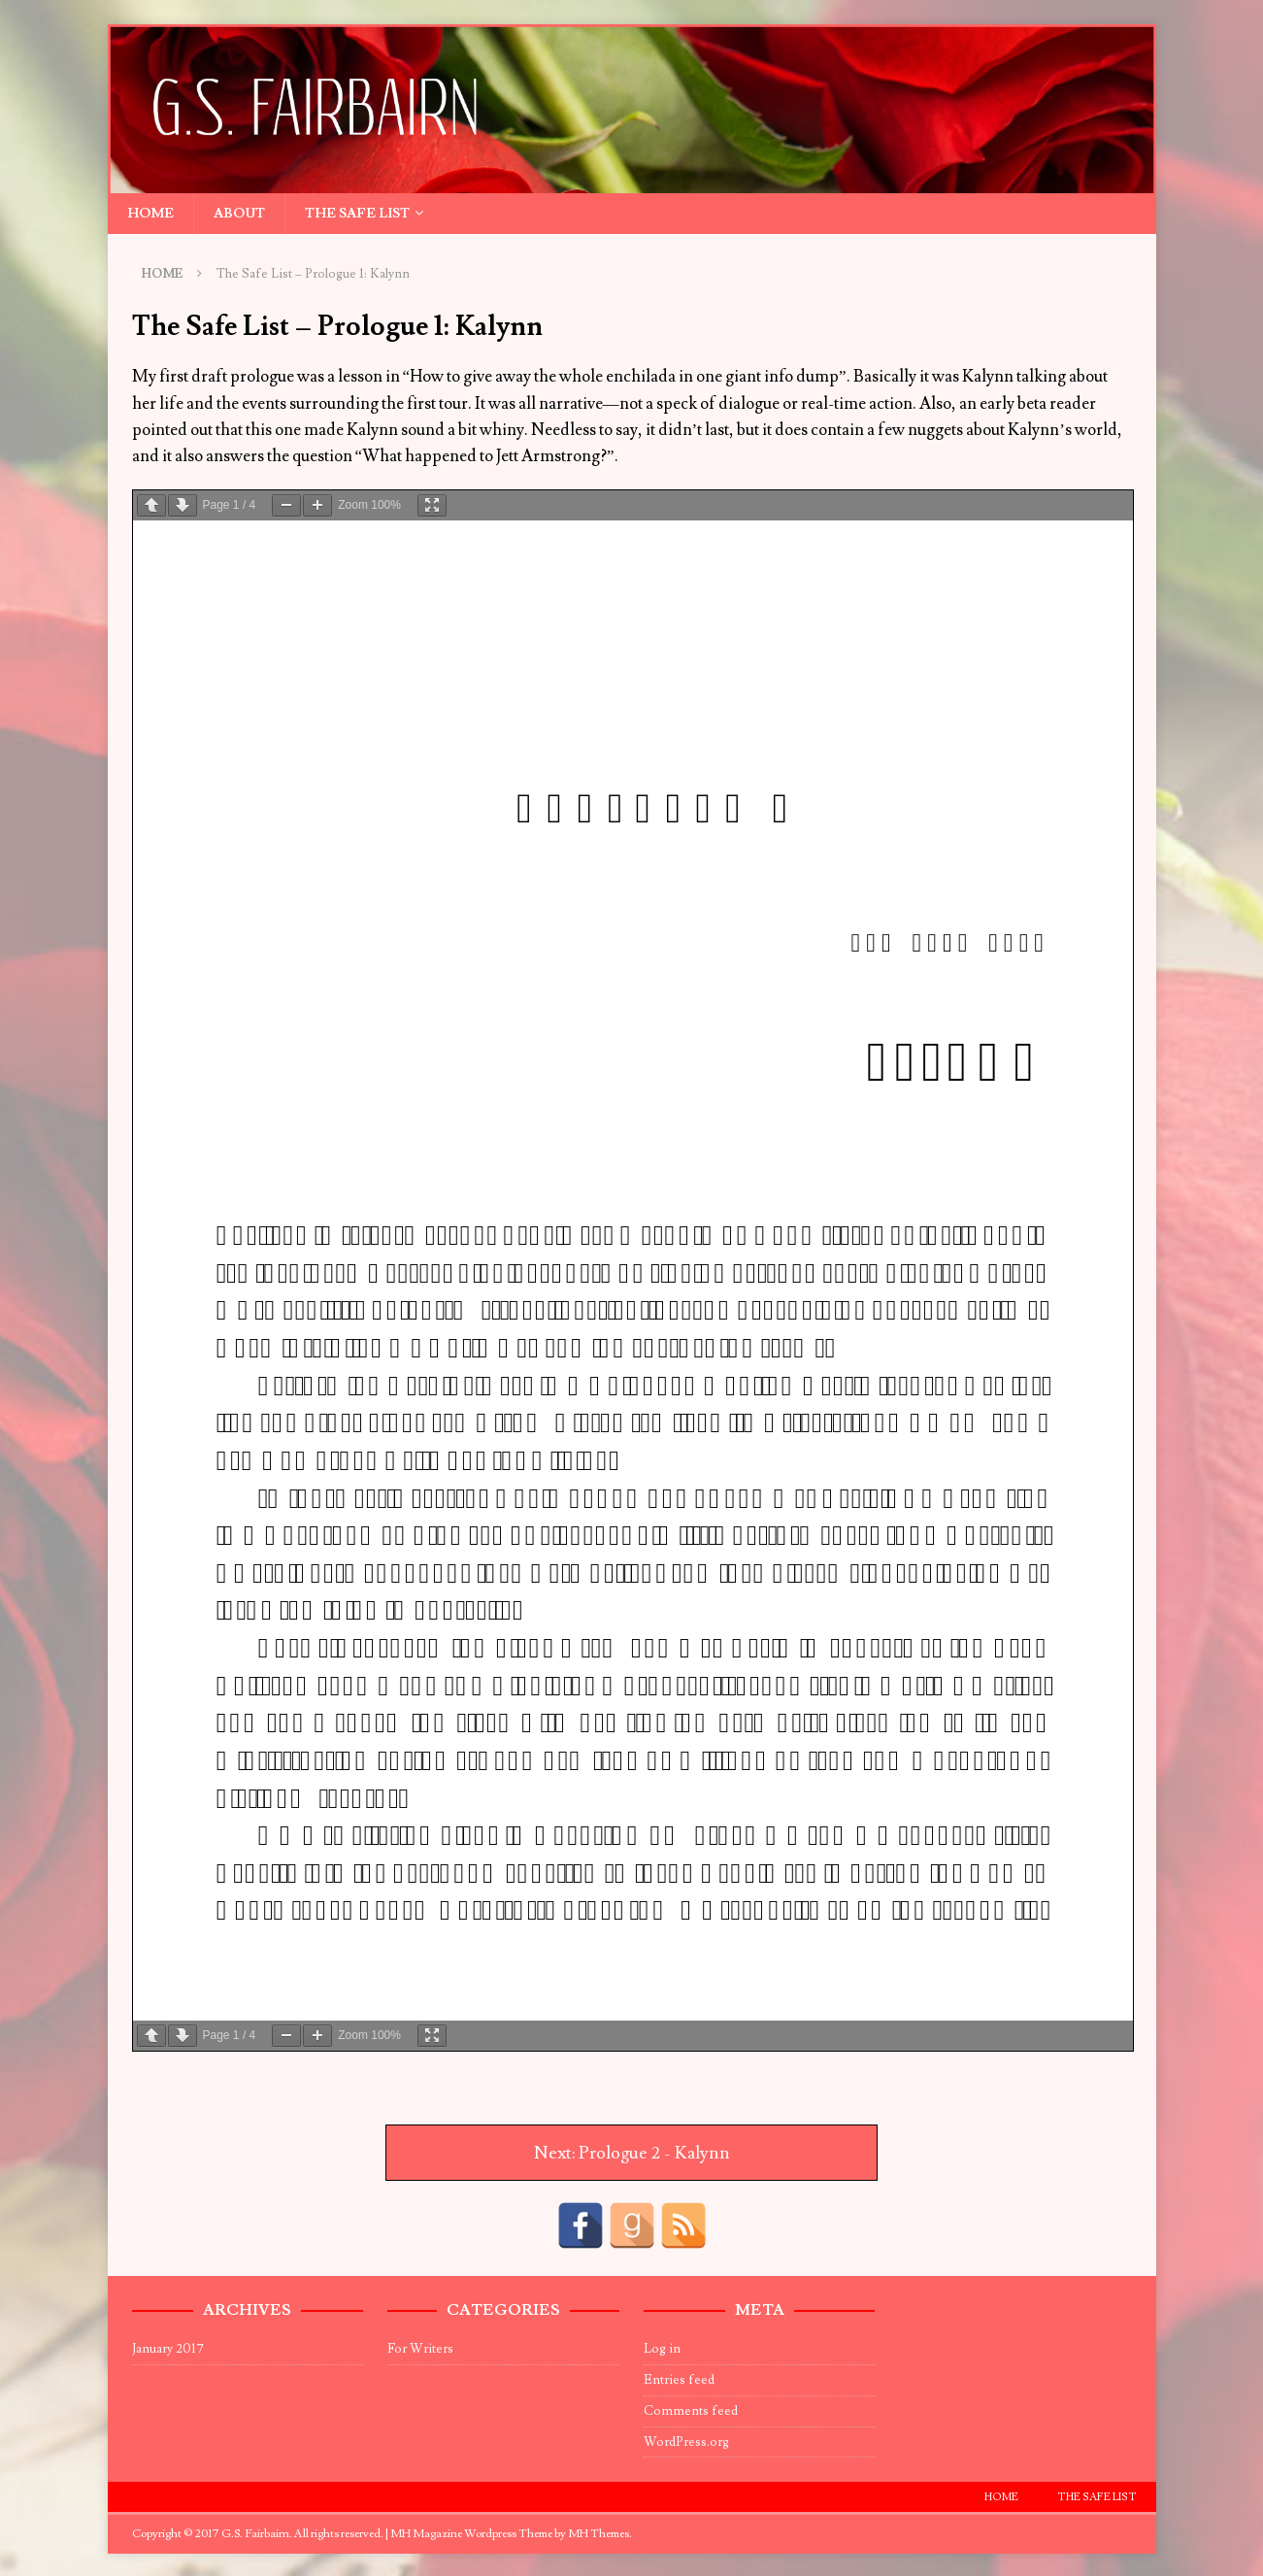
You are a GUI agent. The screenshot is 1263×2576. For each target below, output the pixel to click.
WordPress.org (686, 2442)
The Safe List (357, 213)
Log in (662, 2349)
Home (150, 213)
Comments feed (691, 2411)
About (239, 213)
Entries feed (679, 2380)
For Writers (420, 2349)
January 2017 (168, 2349)
